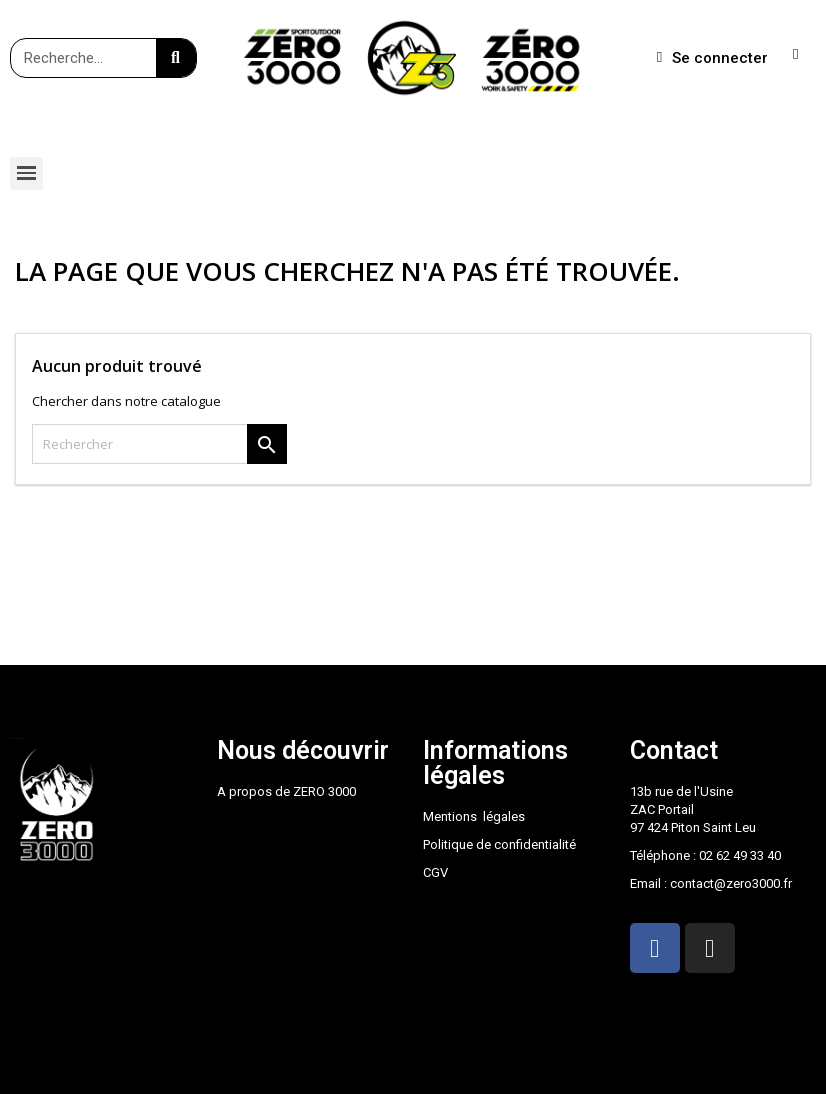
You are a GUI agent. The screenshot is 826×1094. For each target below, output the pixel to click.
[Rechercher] (159, 444)
